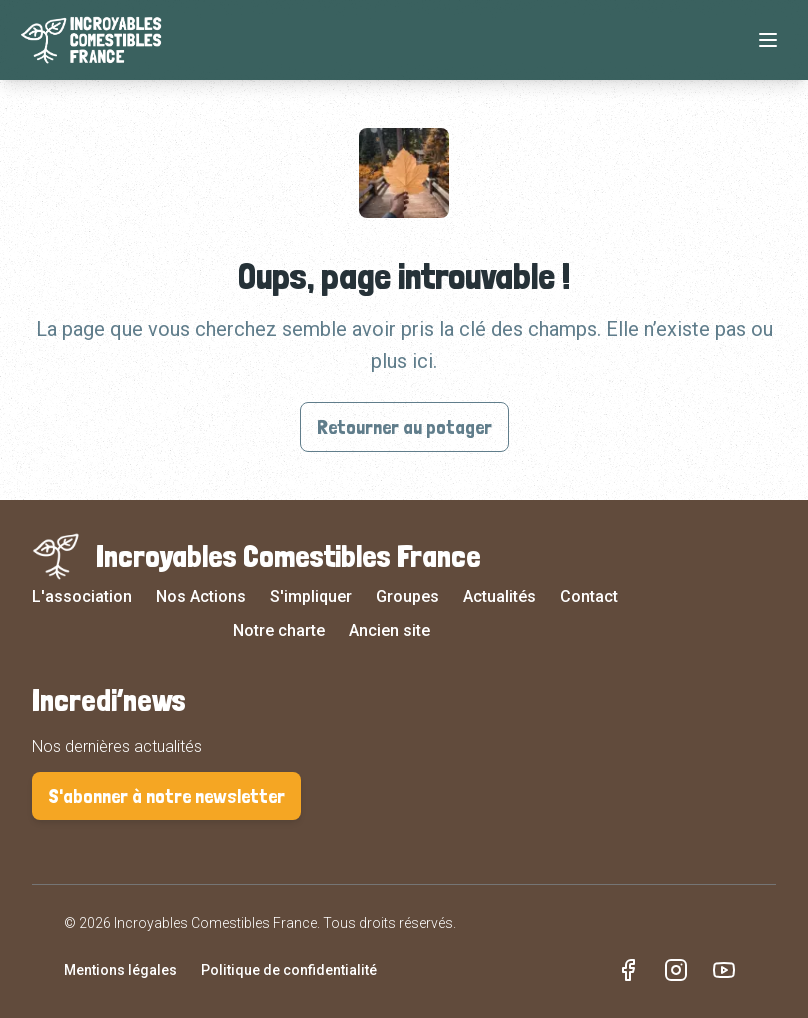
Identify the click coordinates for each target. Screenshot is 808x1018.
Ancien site (389, 630)
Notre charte (279, 630)
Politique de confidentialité (289, 970)
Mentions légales (120, 970)
